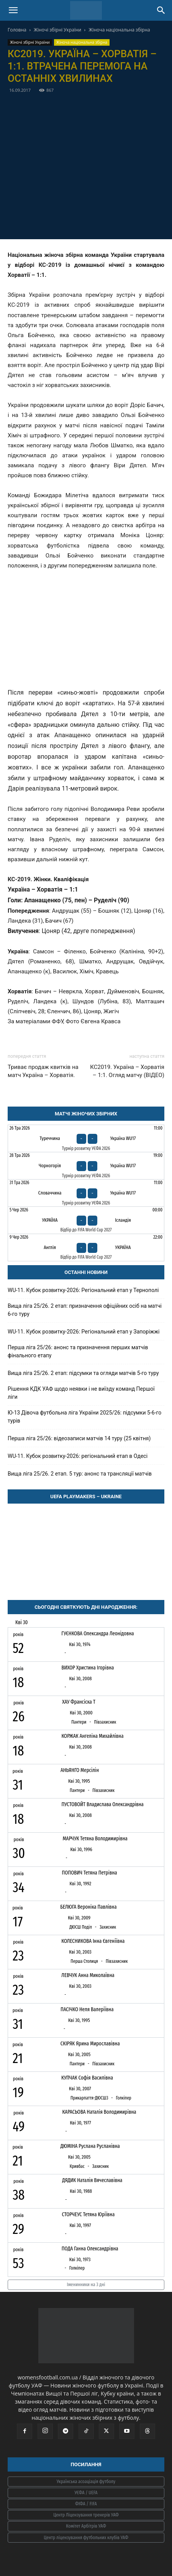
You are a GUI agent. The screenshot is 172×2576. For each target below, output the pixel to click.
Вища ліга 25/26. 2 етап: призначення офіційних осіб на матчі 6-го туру (85, 1310)
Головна (17, 29)
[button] (13, 10)
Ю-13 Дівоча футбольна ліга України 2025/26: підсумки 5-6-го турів (84, 1417)
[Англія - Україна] (86, 1247)
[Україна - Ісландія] (86, 1220)
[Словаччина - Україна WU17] (86, 1193)
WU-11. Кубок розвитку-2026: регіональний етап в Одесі (77, 1456)
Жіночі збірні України (57, 29)
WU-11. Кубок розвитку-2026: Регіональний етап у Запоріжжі (83, 1332)
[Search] (161, 10)
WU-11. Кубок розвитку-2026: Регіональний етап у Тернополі (83, 1290)
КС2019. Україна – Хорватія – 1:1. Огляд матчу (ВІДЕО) (127, 1071)
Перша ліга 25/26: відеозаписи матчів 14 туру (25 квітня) (79, 1438)
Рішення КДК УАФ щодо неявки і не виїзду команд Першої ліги (81, 1393)
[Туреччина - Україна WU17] (86, 1138)
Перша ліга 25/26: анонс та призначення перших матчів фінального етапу (78, 1351)
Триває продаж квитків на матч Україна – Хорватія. (43, 1071)
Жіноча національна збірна (119, 29)
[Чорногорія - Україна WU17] (86, 1165)
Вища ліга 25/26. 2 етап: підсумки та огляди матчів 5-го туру (83, 1373)
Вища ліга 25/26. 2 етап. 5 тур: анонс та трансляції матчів (80, 1474)
